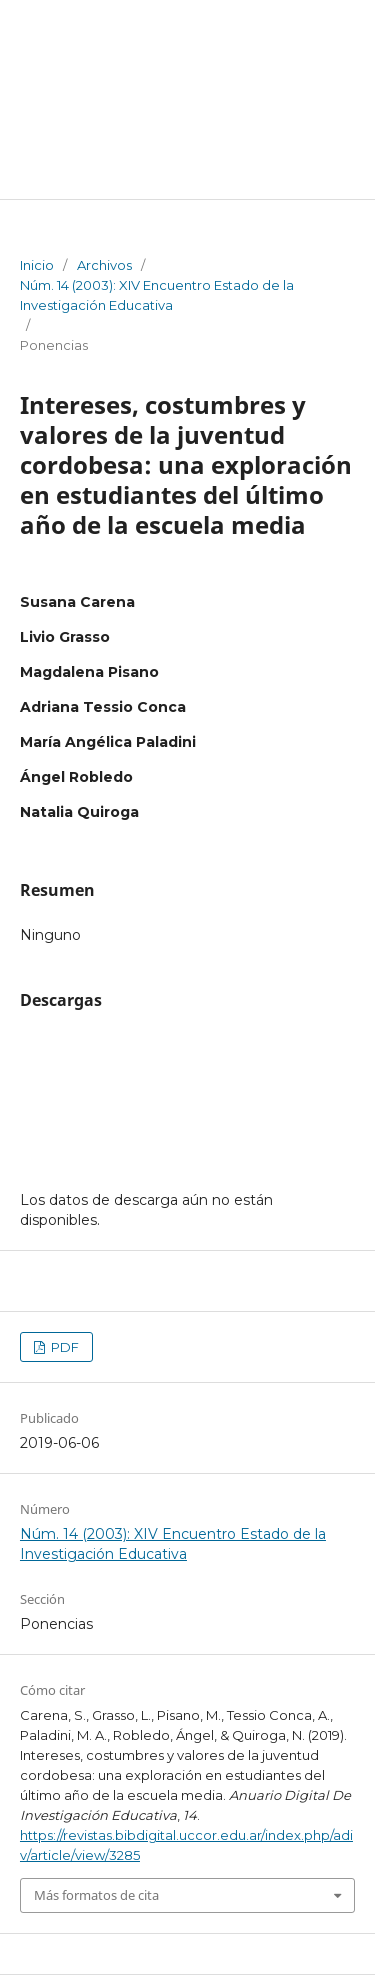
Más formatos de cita (96, 1895)
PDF (63, 1347)
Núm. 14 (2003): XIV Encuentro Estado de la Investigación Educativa (157, 295)
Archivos (104, 265)
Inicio (37, 265)
